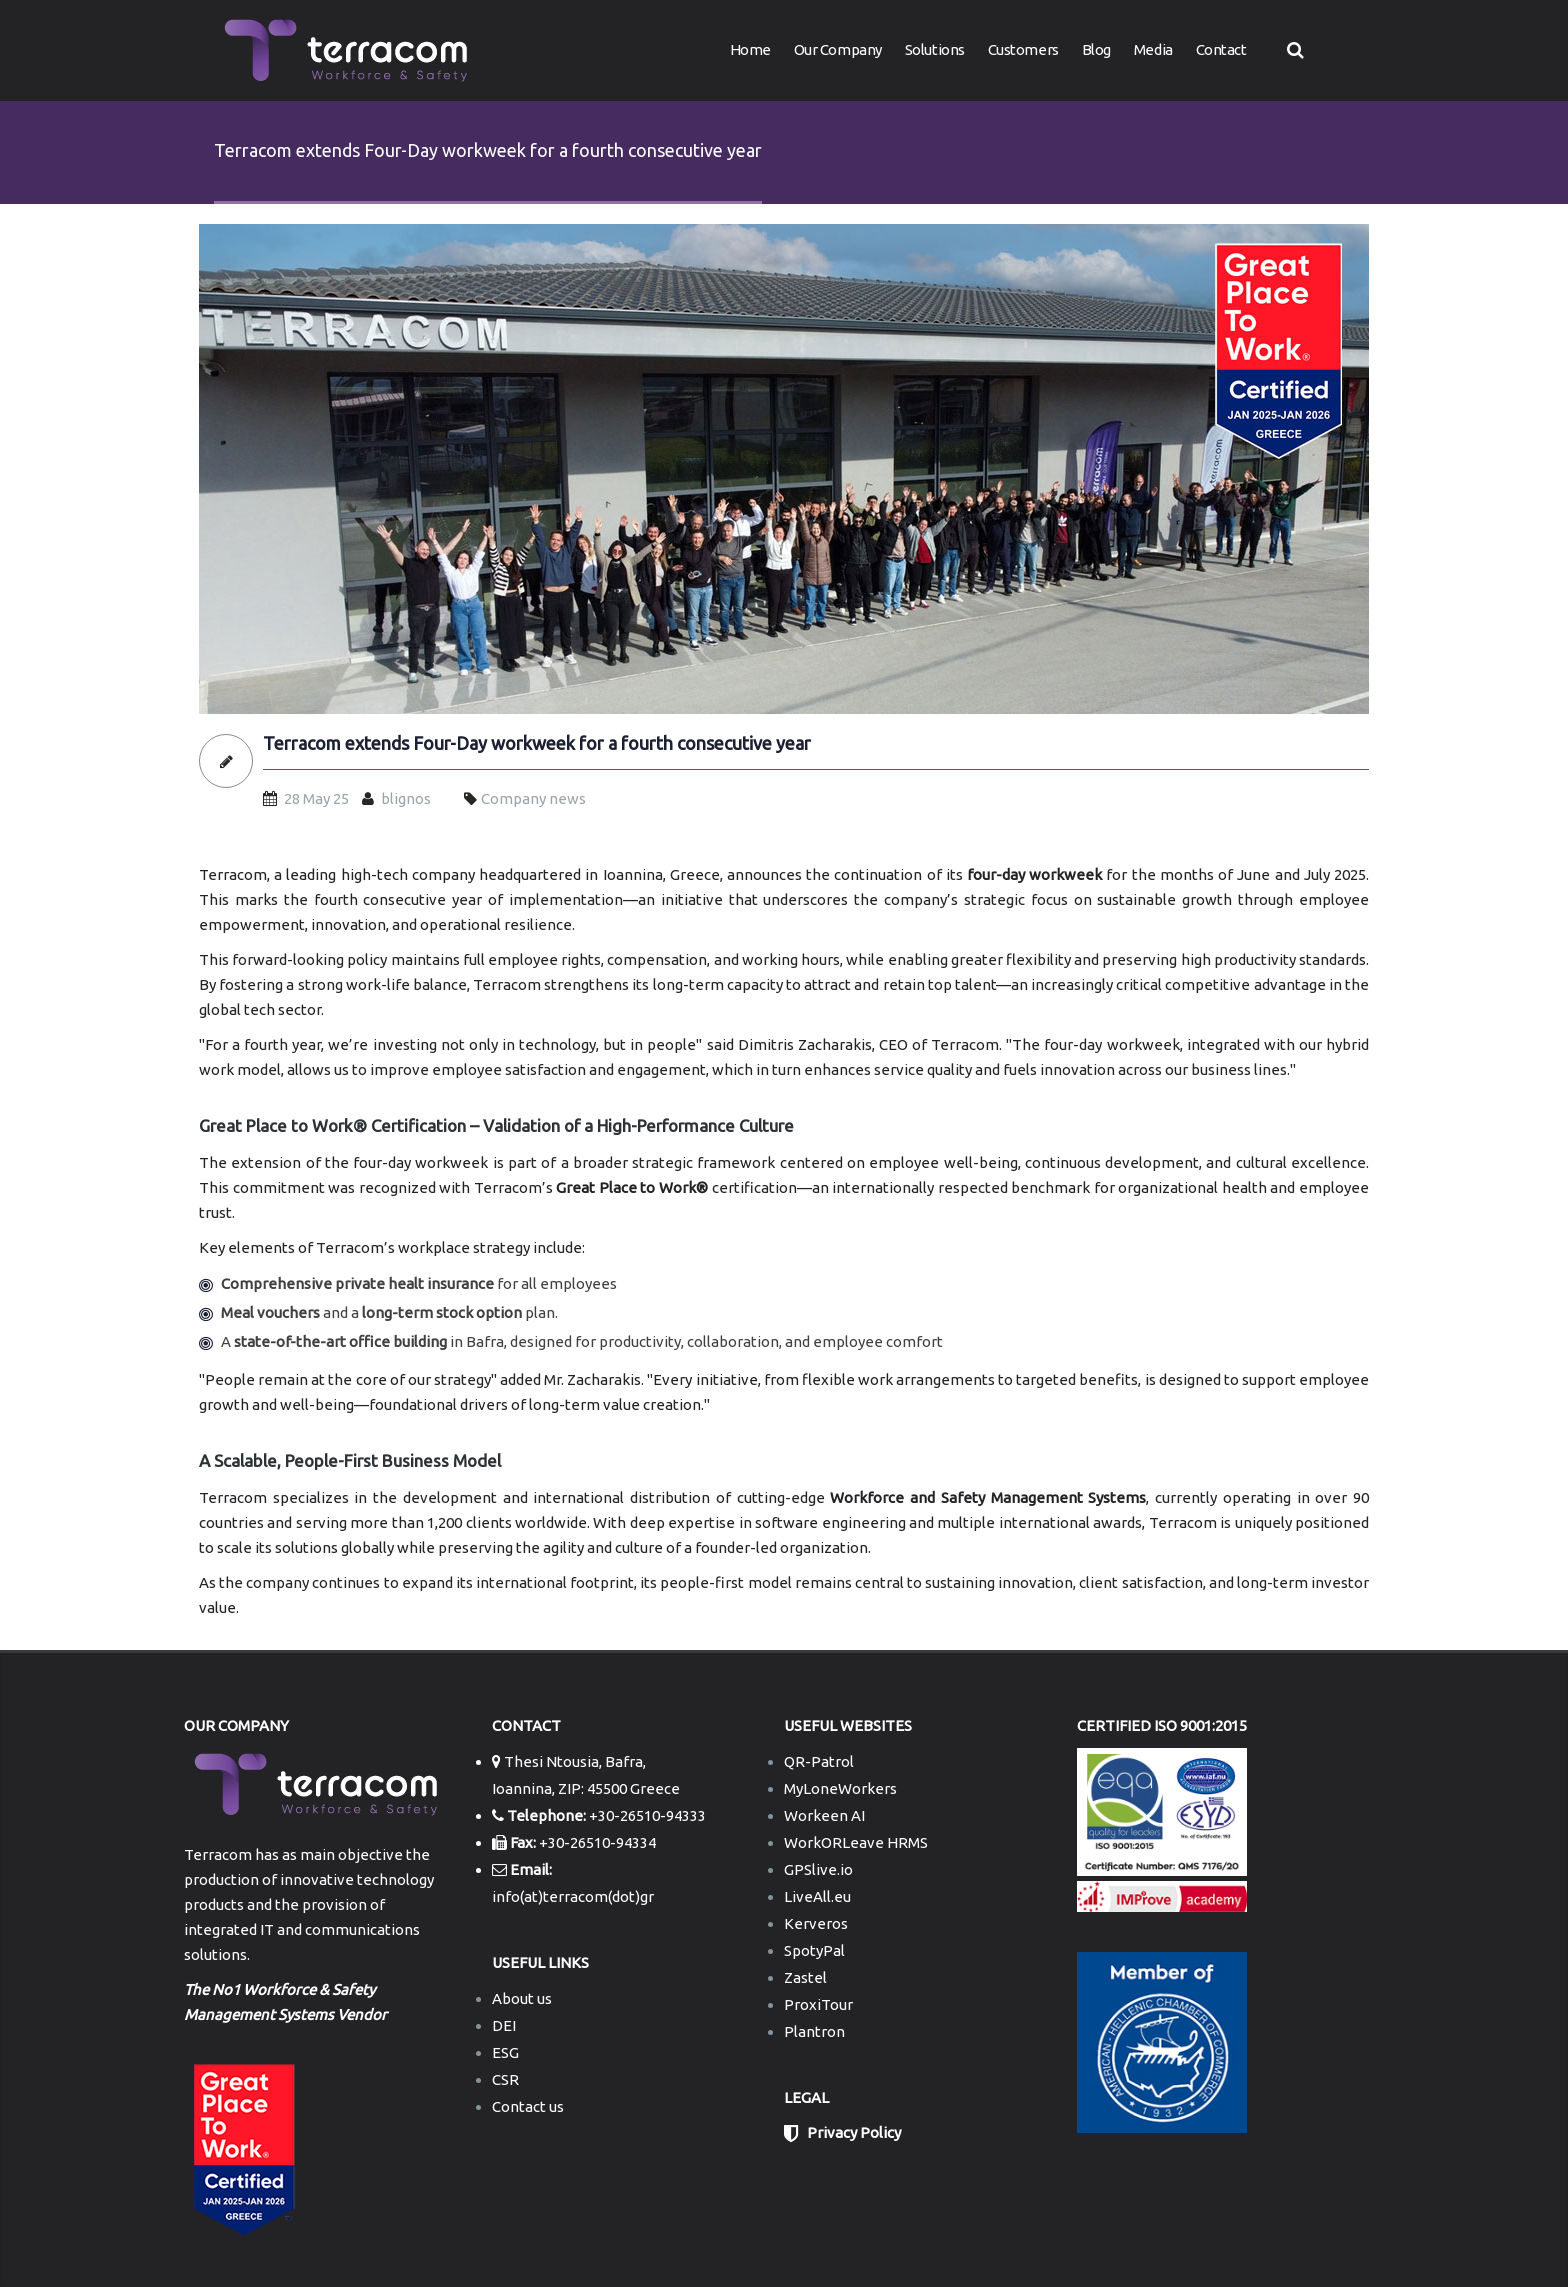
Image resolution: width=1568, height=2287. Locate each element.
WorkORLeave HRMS (856, 1842)
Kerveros (816, 1923)
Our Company (838, 49)
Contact (1221, 49)
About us (522, 1998)
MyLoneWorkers (840, 1788)
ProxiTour (818, 2004)
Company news (533, 798)
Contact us (528, 2106)
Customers (1023, 49)
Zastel (805, 1977)
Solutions (935, 49)
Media (1153, 49)
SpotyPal (814, 1950)
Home (750, 49)
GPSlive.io (818, 1869)
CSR (505, 2079)
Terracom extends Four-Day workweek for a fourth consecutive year (537, 743)
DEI (504, 2025)
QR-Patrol (819, 1761)
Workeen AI (824, 1815)
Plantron (814, 2031)
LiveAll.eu (817, 1896)
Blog (1096, 49)
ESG (505, 2052)
